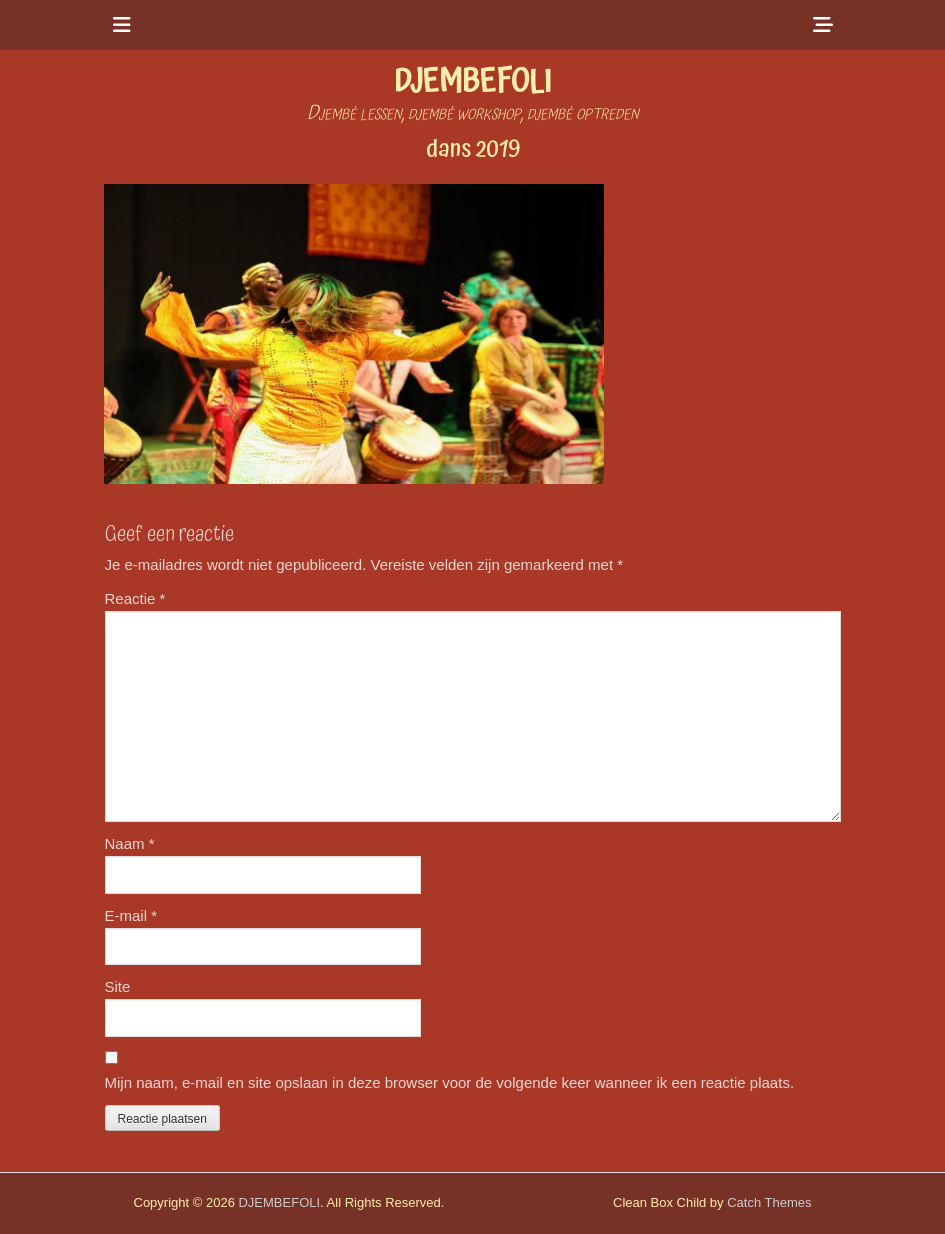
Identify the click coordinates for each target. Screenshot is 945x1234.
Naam (130, 843)
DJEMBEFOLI (473, 82)
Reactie (135, 598)
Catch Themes (769, 1202)
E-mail (131, 915)
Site (118, 986)
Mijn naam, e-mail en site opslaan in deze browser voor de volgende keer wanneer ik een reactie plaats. (450, 1082)
